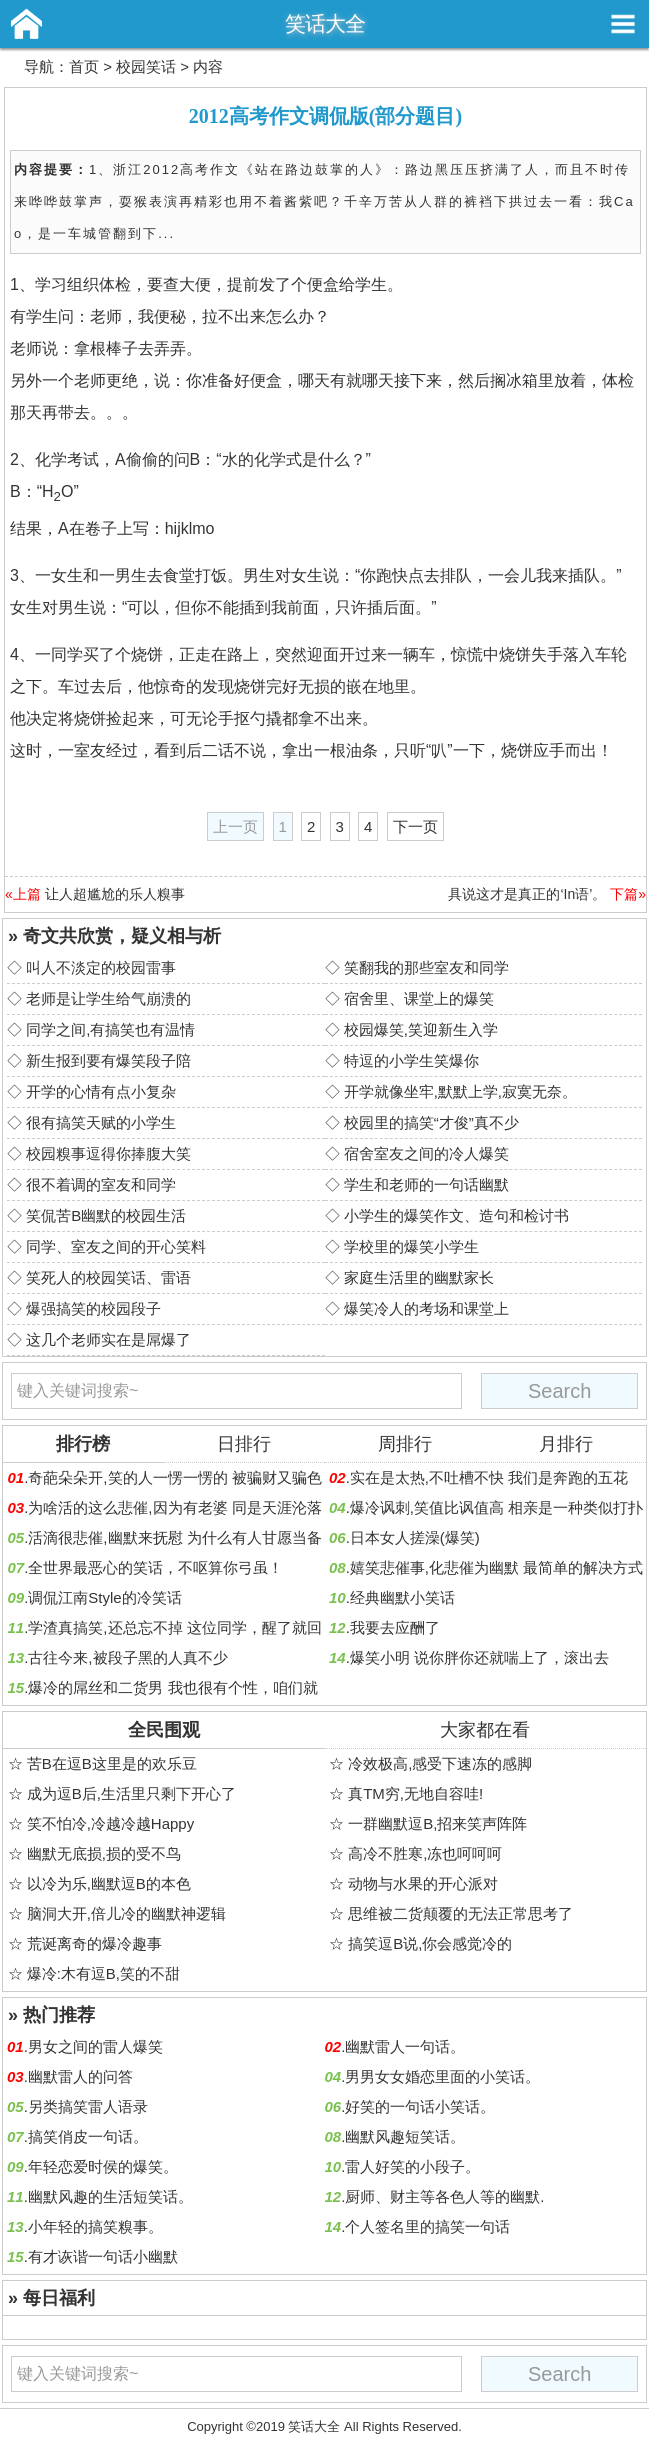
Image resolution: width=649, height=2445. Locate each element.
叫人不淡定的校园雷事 (101, 967)
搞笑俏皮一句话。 (88, 2136)
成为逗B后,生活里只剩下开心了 (131, 1793)
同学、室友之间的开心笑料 (116, 1246)
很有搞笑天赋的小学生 (101, 1122)
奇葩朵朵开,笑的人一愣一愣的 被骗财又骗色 (174, 1477)
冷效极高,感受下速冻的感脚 (440, 1763)
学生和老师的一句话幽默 (426, 1184)
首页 (84, 66)
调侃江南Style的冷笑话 (104, 1597)
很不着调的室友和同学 (101, 1184)
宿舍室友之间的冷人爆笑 (426, 1153)
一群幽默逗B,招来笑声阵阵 (437, 1823)
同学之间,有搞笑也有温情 (110, 1029)
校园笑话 (146, 66)
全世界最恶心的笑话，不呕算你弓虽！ (155, 1567)
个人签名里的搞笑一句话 (427, 2226)
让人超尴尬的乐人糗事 (115, 894)
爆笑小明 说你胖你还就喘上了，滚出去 (479, 1657)
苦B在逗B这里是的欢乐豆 (112, 1763)
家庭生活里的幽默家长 (419, 1277)
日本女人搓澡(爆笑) (415, 1537)
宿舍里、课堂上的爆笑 (419, 998)
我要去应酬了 (395, 1627)
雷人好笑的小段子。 (412, 2166)
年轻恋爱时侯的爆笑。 (103, 2166)
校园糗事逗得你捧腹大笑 (108, 1153)
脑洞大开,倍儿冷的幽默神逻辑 (126, 1913)
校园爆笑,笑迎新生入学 (421, 1029)
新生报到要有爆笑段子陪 (108, 1060)
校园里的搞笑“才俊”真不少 (431, 1122)
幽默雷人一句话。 (405, 2046)
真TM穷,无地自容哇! (415, 1793)
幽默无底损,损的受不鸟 (104, 1853)
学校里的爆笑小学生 (411, 1246)
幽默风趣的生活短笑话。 (110, 2196)
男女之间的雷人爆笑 (95, 2046)
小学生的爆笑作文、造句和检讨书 (456, 1215)
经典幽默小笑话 (402, 1597)
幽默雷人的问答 (80, 2076)
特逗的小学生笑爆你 (411, 1060)
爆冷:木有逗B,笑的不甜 (103, 1973)
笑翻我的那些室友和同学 (426, 967)
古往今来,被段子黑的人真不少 (127, 1657)
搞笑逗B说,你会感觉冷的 (430, 1943)
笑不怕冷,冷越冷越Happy (111, 1823)
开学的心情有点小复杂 (101, 1091)
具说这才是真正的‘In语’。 (527, 894)
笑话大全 (325, 23)
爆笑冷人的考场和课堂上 (426, 1308)
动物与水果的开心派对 (423, 1883)
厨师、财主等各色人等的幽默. (444, 2196)
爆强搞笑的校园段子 (93, 1308)
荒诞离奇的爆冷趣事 (94, 1943)
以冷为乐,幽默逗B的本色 (109, 1883)
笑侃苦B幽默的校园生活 (106, 1215)
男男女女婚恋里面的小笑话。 (442, 2076)
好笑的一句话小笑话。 (420, 2106)
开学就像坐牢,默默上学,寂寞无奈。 (460, 1091)
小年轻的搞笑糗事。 (95, 2226)
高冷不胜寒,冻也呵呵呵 (425, 1853)
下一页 (415, 826)
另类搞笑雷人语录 (88, 2106)
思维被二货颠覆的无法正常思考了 (460, 1913)
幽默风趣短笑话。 (405, 2136)
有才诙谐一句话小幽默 (103, 2256)
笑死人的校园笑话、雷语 (108, 1277)
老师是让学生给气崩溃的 (108, 998)
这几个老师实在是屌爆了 (108, 1339)
